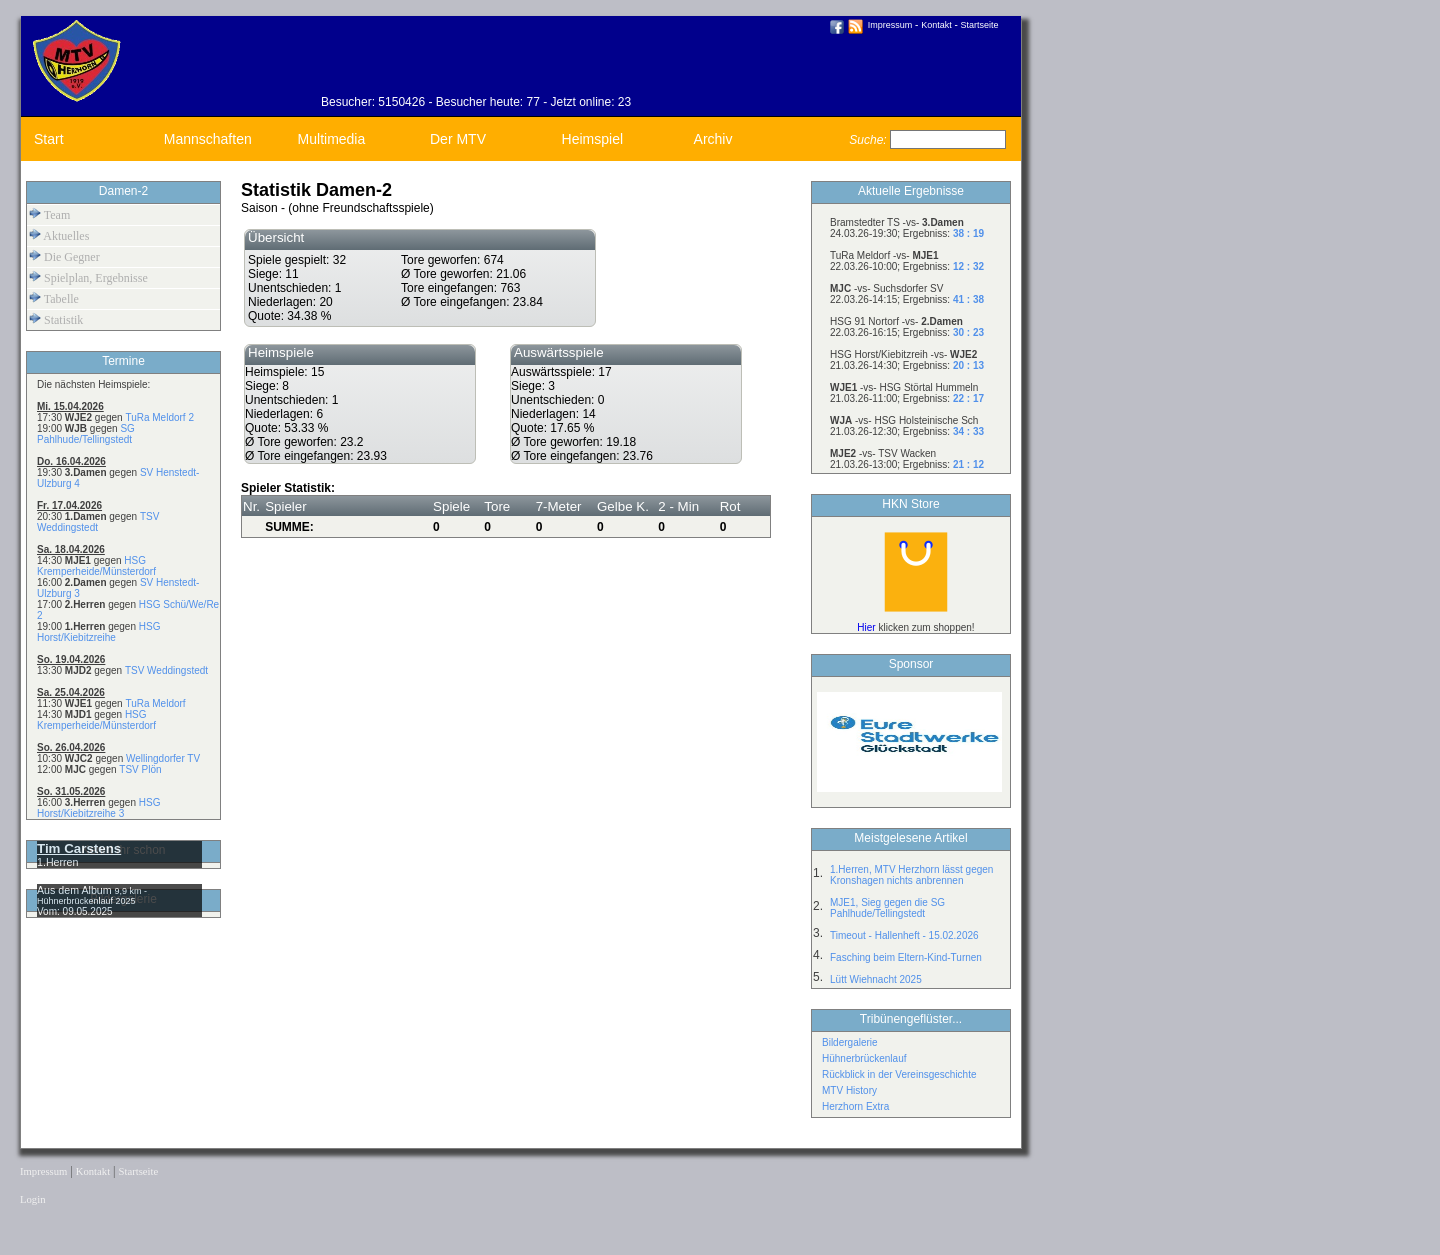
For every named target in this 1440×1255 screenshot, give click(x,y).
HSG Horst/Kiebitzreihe (98, 632)
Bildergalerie (850, 1042)
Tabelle (54, 298)
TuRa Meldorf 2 (159, 417)
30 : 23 (968, 332)
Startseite (980, 25)
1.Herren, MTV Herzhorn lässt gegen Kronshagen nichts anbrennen (911, 875)
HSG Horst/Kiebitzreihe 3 (98, 808)
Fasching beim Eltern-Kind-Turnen (906, 957)
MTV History (849, 1090)
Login (32, 1199)
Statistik (56, 319)
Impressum (890, 25)
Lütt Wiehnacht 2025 (876, 979)
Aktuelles (59, 235)
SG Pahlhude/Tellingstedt (86, 434)
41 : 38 (968, 299)
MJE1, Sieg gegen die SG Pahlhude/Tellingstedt (887, 908)
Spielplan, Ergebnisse (88, 277)
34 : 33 (968, 431)
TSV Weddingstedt (166, 670)
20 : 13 (968, 365)
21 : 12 (968, 464)
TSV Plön (140, 769)
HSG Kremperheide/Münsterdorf (96, 566)
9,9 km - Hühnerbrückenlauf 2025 (92, 896)
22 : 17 (968, 398)
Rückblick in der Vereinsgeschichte (899, 1074)
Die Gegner (64, 256)
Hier (866, 627)
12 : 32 (968, 266)
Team (49, 214)
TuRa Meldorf (155, 703)
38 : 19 (968, 233)
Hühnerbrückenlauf (864, 1058)
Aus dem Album (76, 890)
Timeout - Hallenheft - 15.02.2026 (904, 935)
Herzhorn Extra (855, 1106)
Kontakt (936, 25)
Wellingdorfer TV (163, 758)
